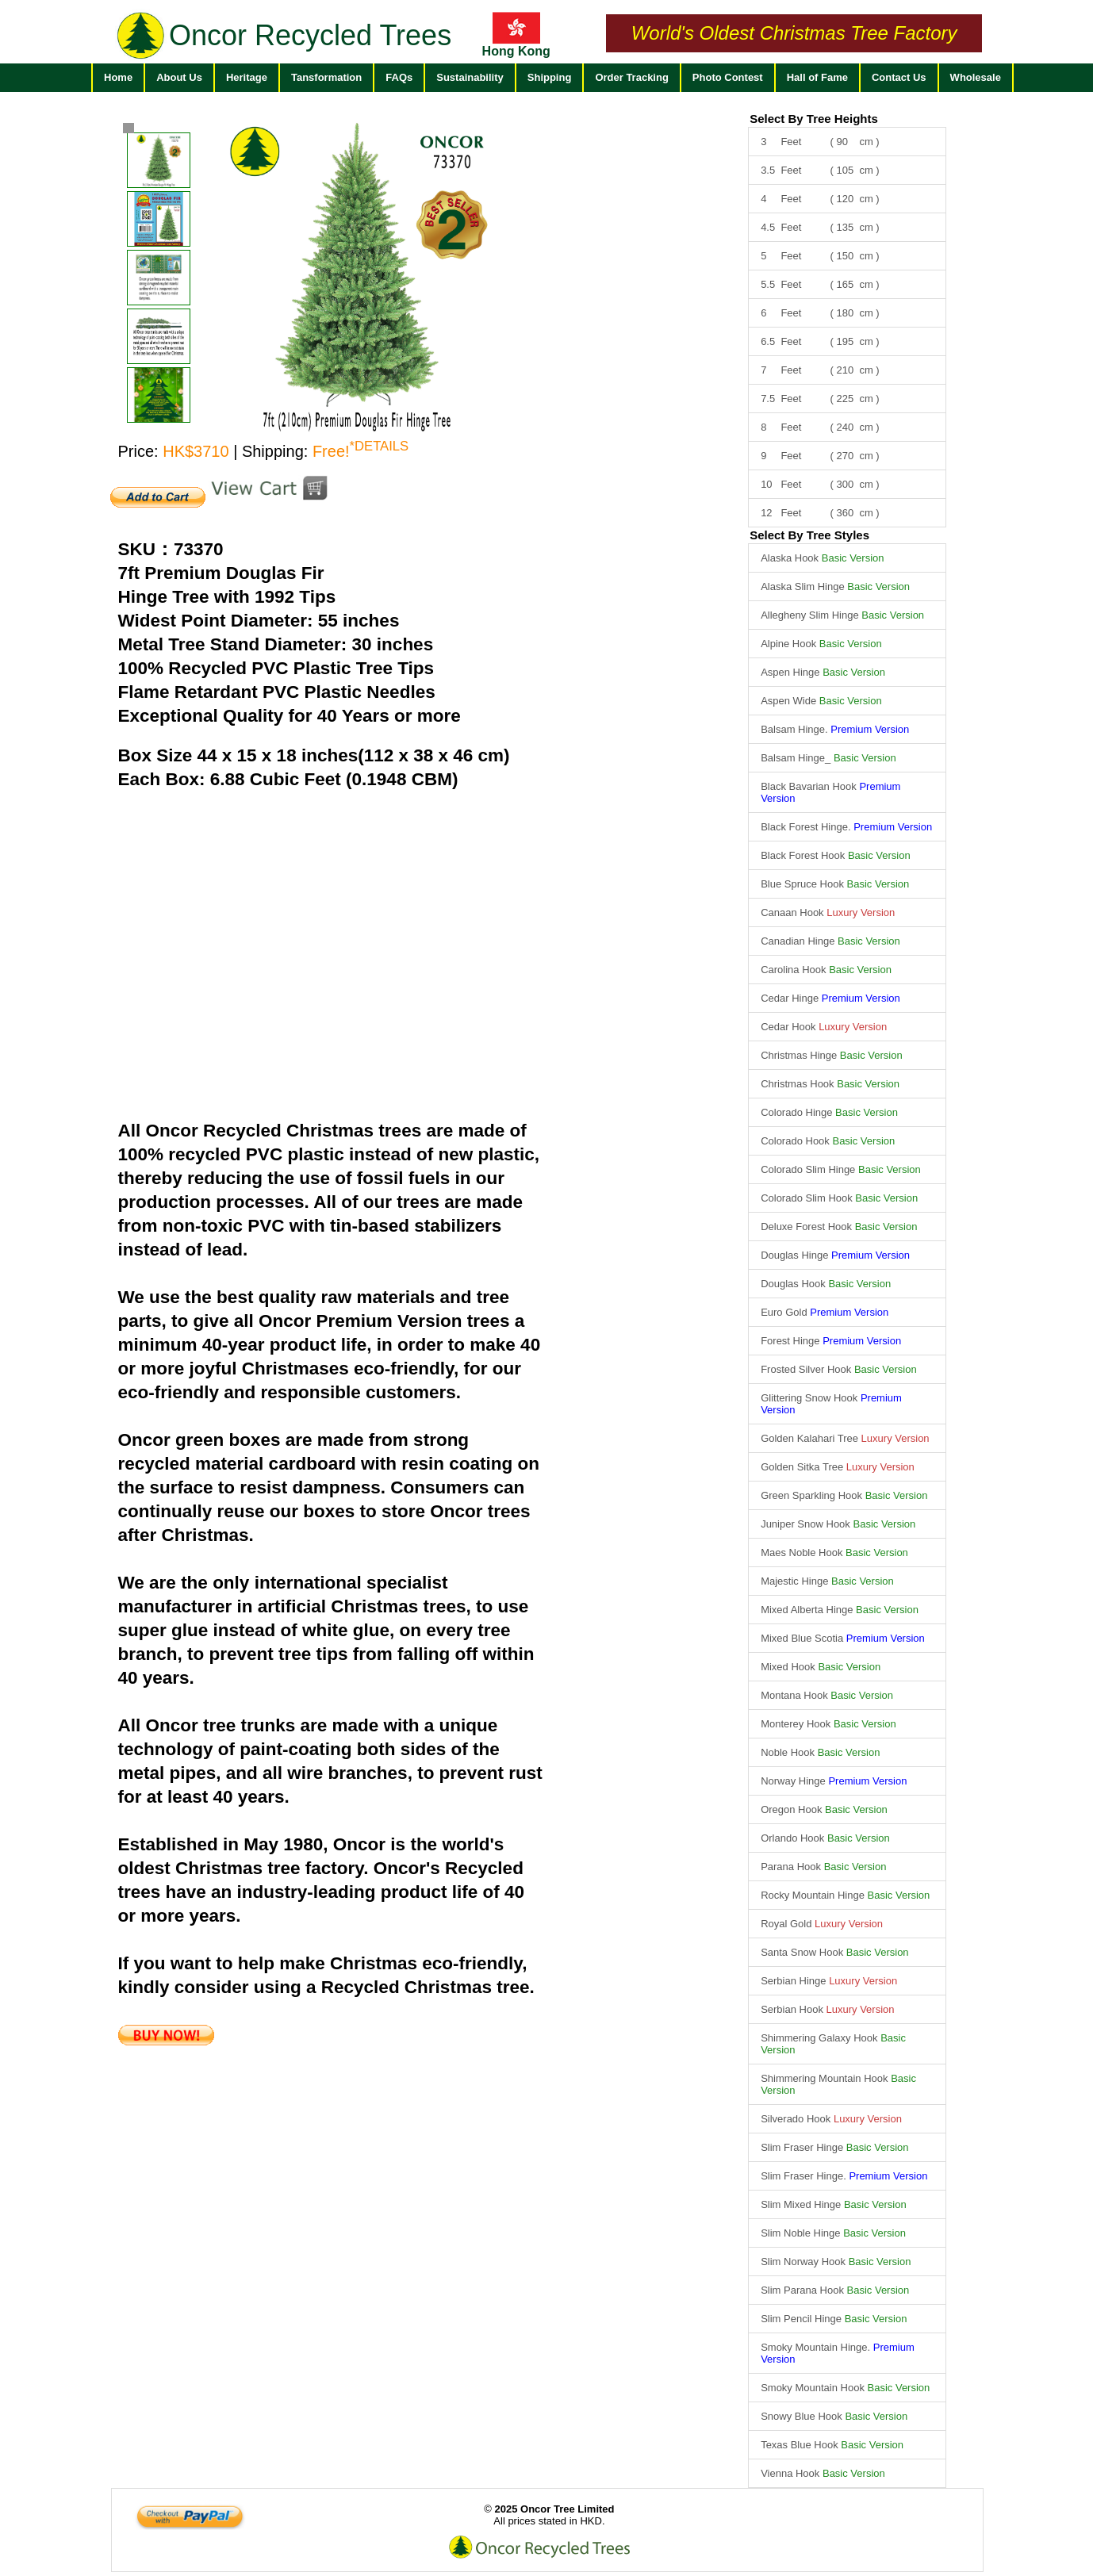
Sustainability (470, 77)
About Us (179, 77)
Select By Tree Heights (814, 118)
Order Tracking (631, 77)
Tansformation (326, 77)
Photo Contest (727, 77)
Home (118, 77)
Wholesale (975, 77)
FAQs (398, 77)
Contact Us (899, 77)
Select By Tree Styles (809, 535)
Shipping (549, 77)
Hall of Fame (817, 77)
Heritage (246, 77)
